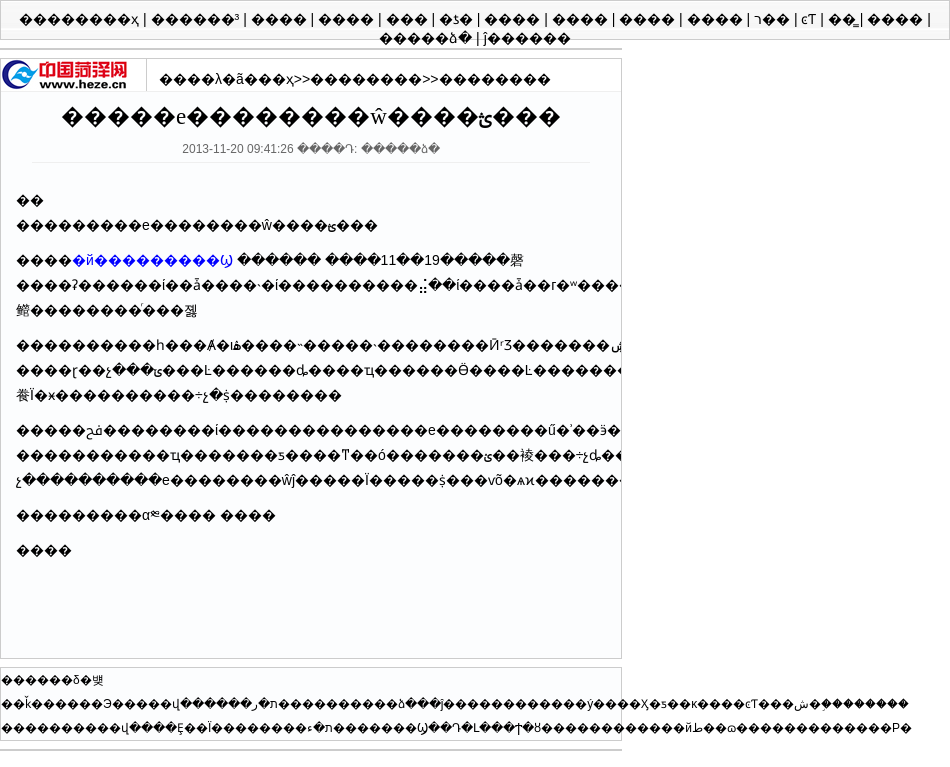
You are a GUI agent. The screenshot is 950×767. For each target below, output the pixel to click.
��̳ (844, 19)
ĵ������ (527, 38)
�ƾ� (458, 19)
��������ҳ (81, 19)
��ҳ (276, 79)
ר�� (774, 19)
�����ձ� (427, 38)
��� (409, 19)
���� (281, 19)
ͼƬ (810, 19)
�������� (366, 79)
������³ (197, 19)
